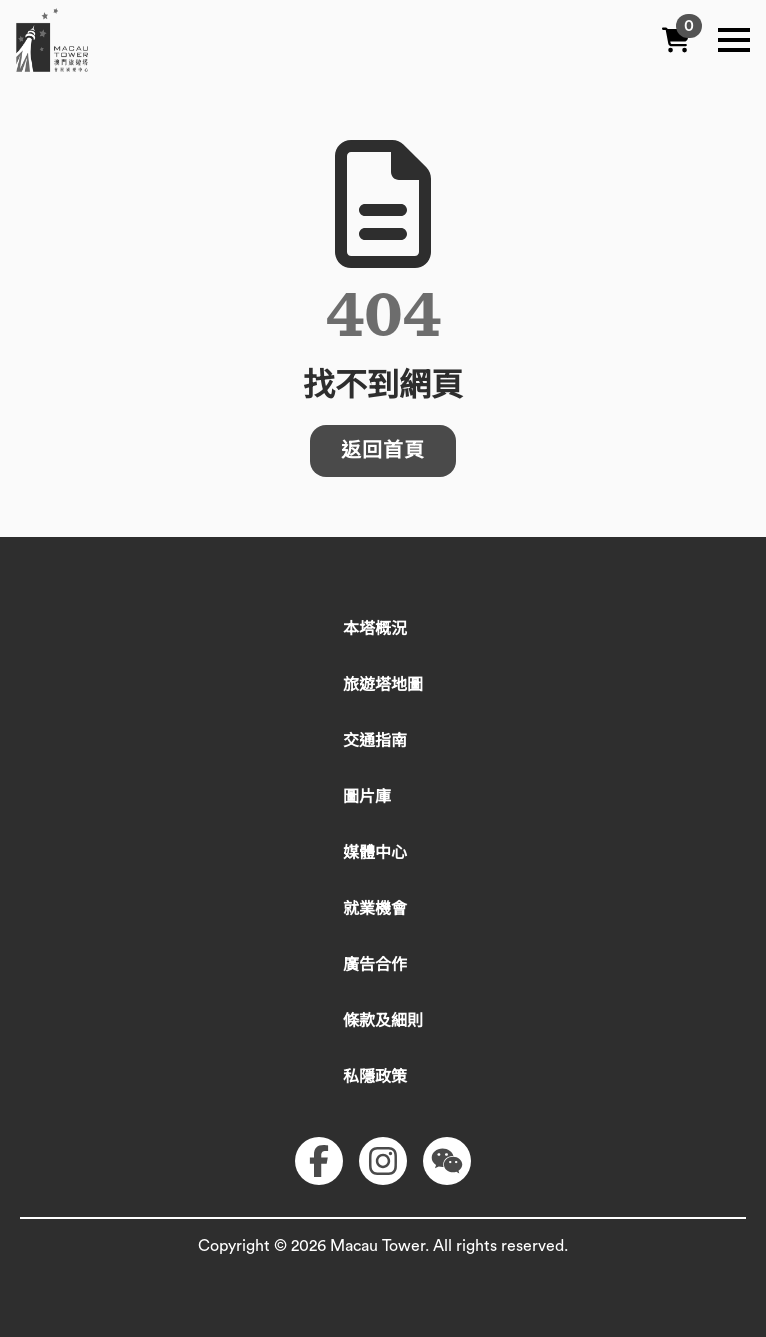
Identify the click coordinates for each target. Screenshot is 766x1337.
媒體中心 (375, 853)
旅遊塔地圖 (383, 685)
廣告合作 (375, 965)
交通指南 (375, 741)
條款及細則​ (383, 1021)
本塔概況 (375, 629)
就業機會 (375, 909)
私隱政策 (375, 1077)
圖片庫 (367, 797)
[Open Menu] (734, 40)
